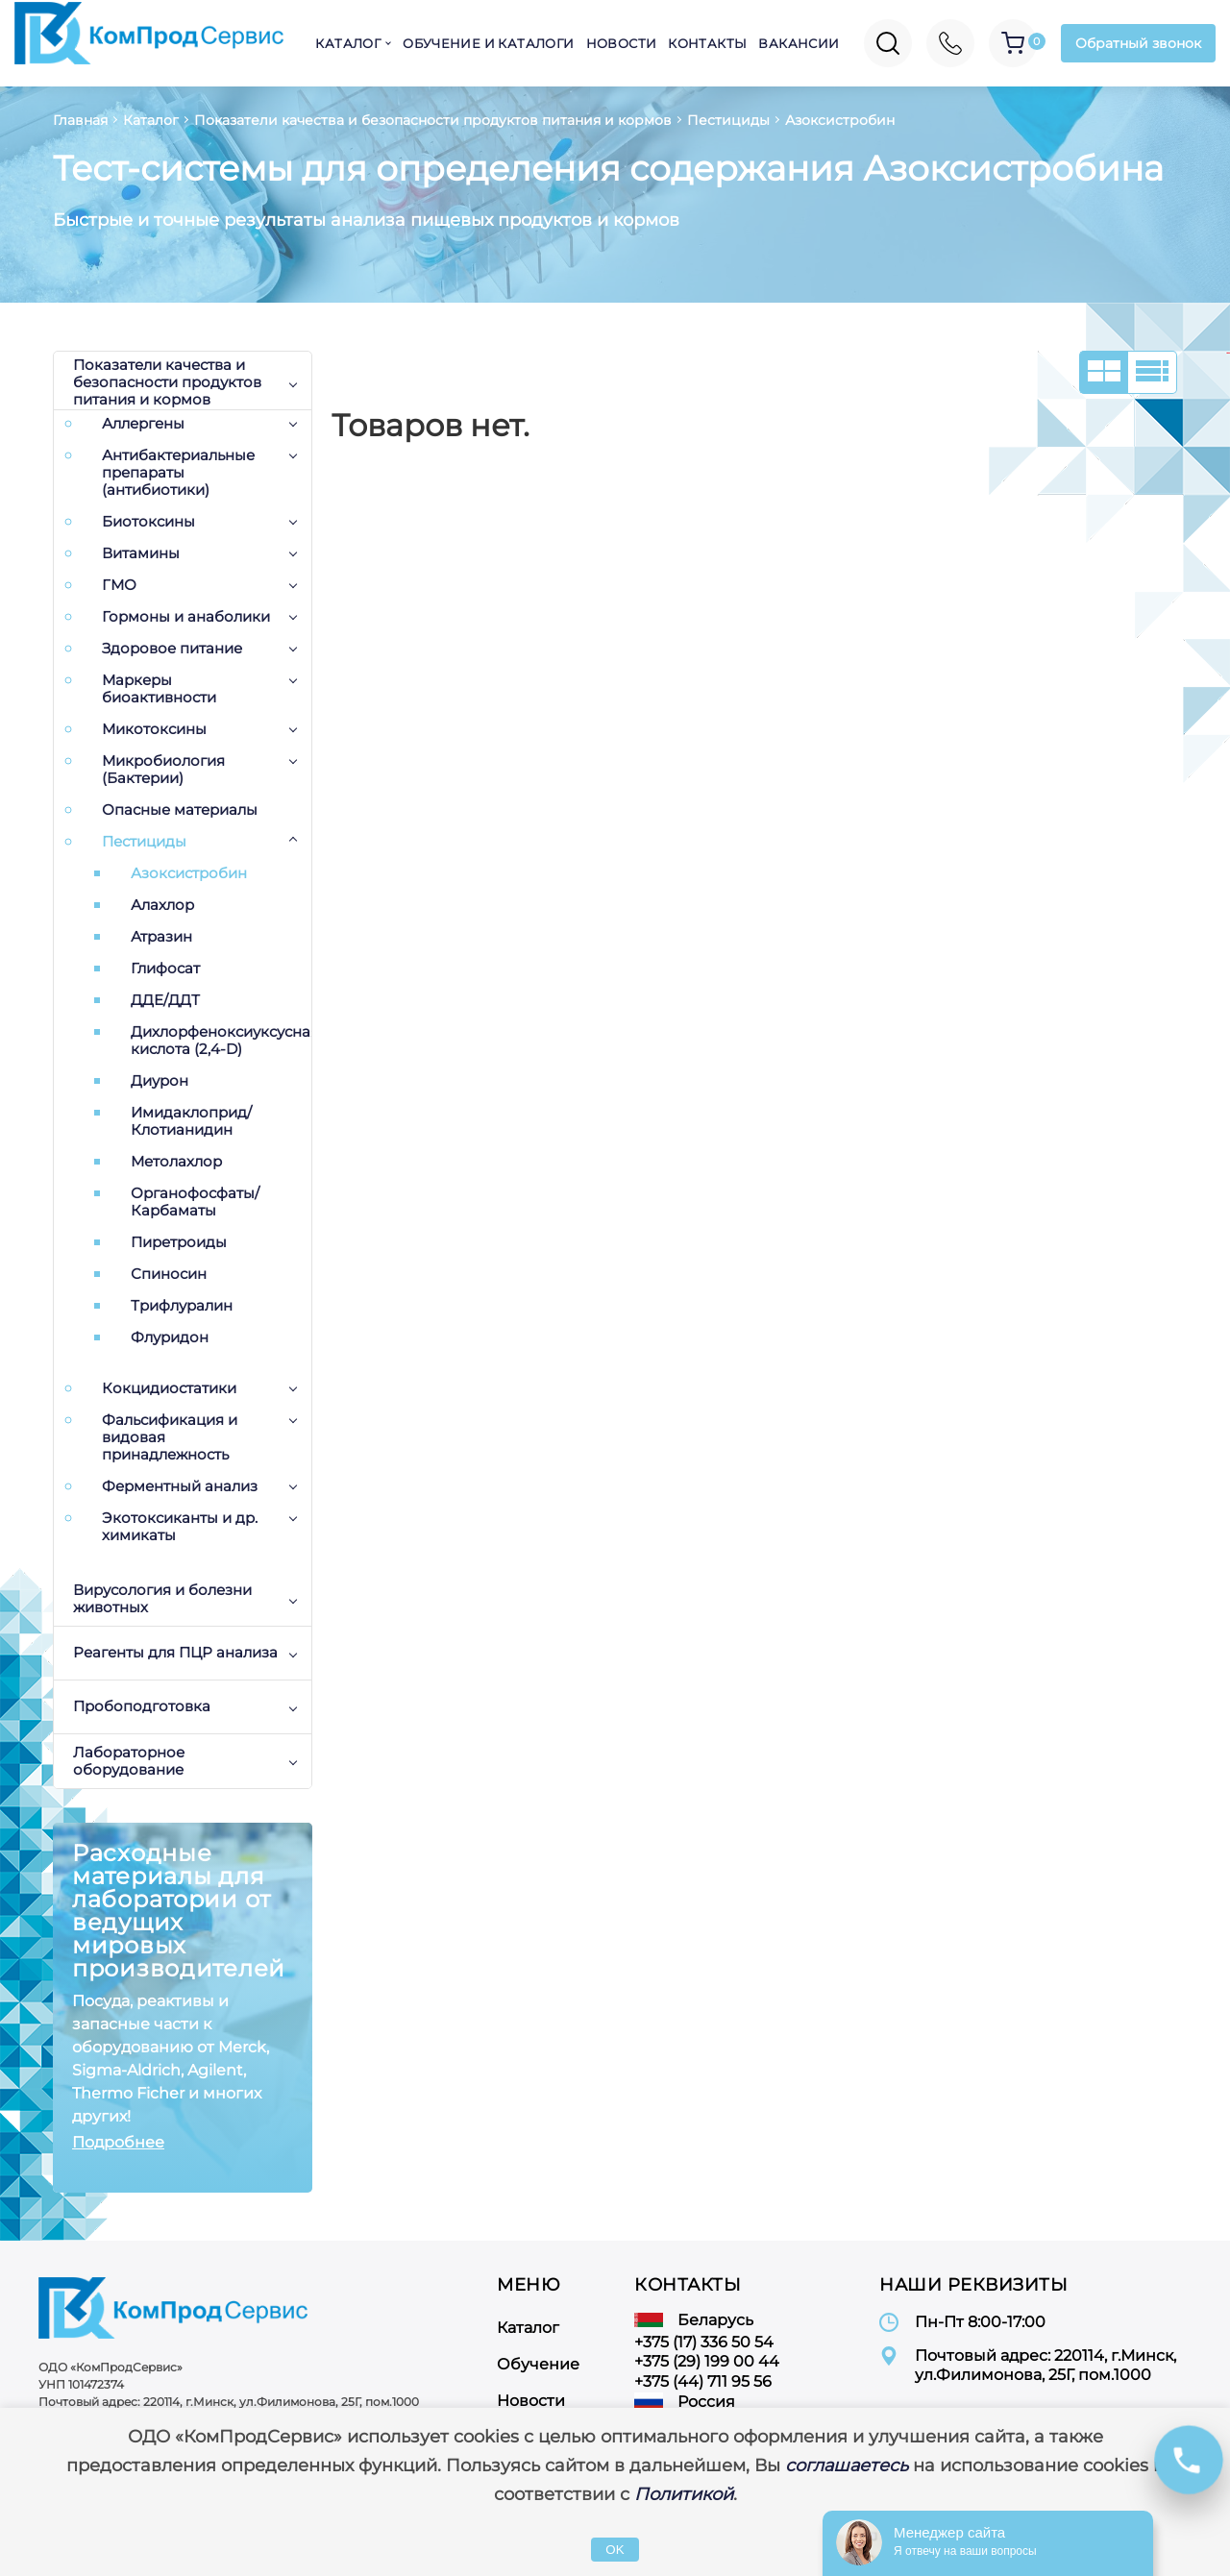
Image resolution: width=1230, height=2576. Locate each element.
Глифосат (165, 968)
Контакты (707, 43)
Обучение (538, 2364)
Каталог (348, 43)
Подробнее (118, 2142)
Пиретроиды (179, 1242)
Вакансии (798, 43)
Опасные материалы (180, 810)
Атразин (161, 936)
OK (614, 2549)
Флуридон (170, 1337)
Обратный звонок (1138, 43)
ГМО (119, 585)
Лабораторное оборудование (128, 1761)
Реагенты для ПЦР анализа (175, 1652)
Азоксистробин (189, 873)
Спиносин (169, 1274)
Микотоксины (154, 729)
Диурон (159, 1081)
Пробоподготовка (141, 1706)
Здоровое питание (172, 648)
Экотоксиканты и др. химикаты (180, 1526)
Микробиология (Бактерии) (163, 769)
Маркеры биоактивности (159, 689)
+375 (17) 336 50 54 (704, 2342)
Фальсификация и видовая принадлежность (169, 1437)
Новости (621, 43)
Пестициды (144, 841)
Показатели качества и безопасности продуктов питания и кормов (167, 382)
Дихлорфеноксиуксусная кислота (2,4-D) (221, 1040)
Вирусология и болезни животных (162, 1598)
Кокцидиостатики (169, 1388)
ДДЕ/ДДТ (165, 1000)
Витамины (141, 553)
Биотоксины (148, 521)
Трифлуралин (182, 1305)
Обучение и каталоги (488, 43)
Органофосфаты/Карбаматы (195, 1202)
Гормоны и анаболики (186, 617)
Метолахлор (176, 1161)
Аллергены (143, 423)
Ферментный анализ (180, 1486)
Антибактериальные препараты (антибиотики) (178, 473)
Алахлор (162, 905)
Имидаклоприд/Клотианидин (191, 1121)
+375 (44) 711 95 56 (703, 2381)
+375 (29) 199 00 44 (706, 2361)
